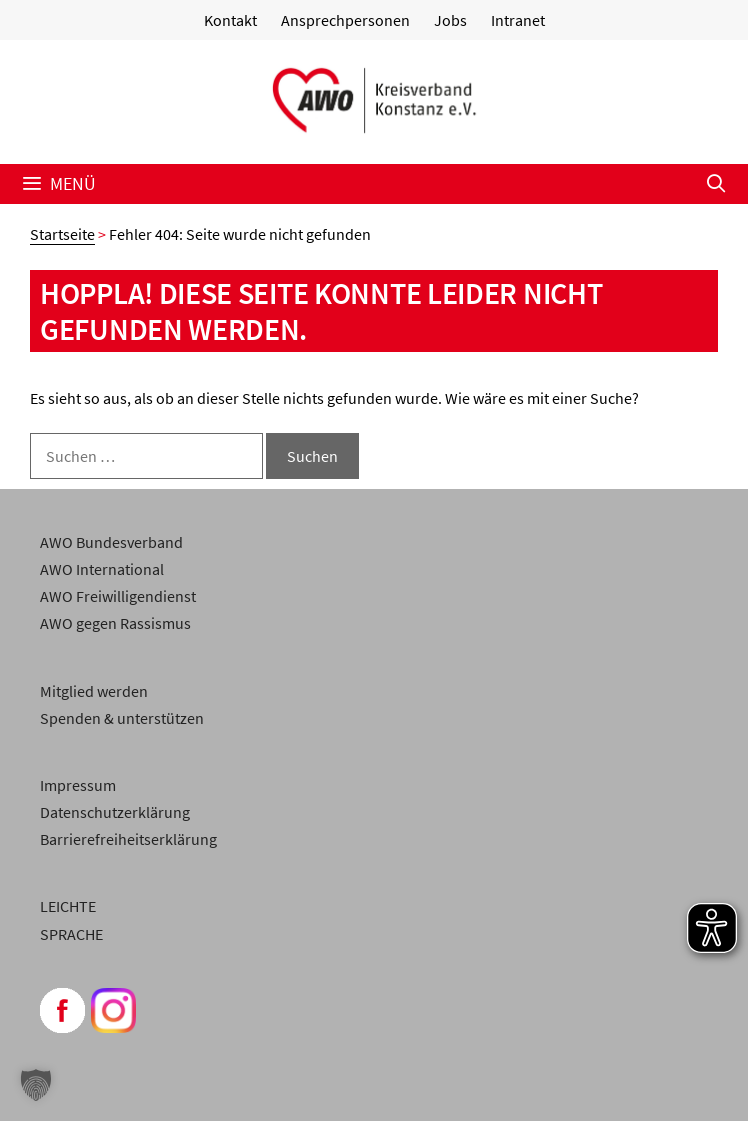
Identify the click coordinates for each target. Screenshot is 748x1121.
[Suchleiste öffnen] (716, 184)
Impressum (78, 785)
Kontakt (230, 20)
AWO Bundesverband (111, 542)
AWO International (102, 569)
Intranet (518, 20)
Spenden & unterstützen (122, 718)
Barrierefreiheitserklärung (128, 839)
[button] (36, 1085)
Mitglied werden (94, 691)
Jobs (450, 20)
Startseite (62, 234)
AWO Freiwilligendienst (118, 596)
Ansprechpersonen (345, 20)
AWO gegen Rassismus (115, 623)
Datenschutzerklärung (115, 812)
